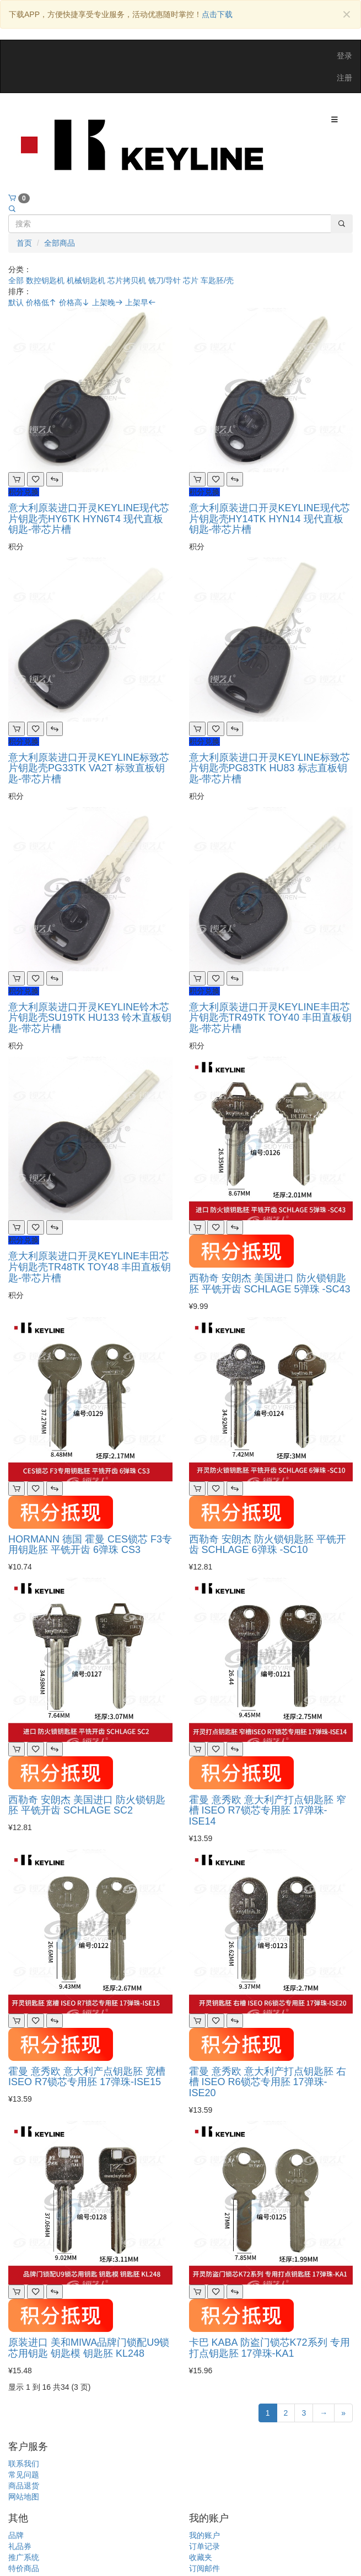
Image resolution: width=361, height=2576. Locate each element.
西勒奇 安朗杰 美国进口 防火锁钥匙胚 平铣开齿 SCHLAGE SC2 (86, 1805)
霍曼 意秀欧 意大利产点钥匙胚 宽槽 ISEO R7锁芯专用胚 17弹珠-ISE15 (86, 2077)
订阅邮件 (204, 2568)
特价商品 (23, 2568)
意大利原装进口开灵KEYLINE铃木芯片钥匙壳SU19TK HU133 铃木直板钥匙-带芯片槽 (89, 1018)
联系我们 (23, 2463)
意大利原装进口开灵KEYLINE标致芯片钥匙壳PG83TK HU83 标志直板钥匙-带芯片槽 (269, 768)
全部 (16, 280)
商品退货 (23, 2485)
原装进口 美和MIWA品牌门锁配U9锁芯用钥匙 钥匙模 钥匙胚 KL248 (88, 2348)
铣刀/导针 (164, 280)
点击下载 (217, 14)
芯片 (190, 280)
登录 (344, 55)
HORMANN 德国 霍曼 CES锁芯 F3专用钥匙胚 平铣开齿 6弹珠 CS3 (90, 1545)
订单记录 (204, 2546)
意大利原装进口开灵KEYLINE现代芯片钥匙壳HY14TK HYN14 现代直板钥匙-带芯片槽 (269, 518)
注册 (344, 77)
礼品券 (19, 2546)
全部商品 (59, 243)
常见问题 (23, 2474)
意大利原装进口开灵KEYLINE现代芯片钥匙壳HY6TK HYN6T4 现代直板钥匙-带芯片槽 (88, 518)
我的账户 (204, 2535)
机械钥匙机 (86, 280)
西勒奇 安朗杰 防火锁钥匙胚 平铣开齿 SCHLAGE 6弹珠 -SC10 (267, 1545)
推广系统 (23, 2557)
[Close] (346, 14)
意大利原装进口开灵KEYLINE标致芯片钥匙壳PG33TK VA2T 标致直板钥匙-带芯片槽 (88, 768)
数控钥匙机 (45, 280)
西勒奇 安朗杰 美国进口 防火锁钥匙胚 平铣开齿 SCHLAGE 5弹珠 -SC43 (270, 1284)
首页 (24, 243)
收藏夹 (200, 2557)
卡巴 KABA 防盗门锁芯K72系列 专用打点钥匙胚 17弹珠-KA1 (269, 2348)
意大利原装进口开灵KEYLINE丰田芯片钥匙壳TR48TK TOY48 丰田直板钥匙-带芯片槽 (89, 1267)
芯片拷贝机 (126, 280)
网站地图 (23, 2496)
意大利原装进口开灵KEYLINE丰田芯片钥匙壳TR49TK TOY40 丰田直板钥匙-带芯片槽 (270, 1018)
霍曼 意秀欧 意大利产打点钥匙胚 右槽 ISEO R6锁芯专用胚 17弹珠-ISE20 (267, 2082)
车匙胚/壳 (217, 280)
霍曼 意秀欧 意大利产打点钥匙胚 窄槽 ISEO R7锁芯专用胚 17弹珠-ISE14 (267, 1810)
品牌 (16, 2535)
